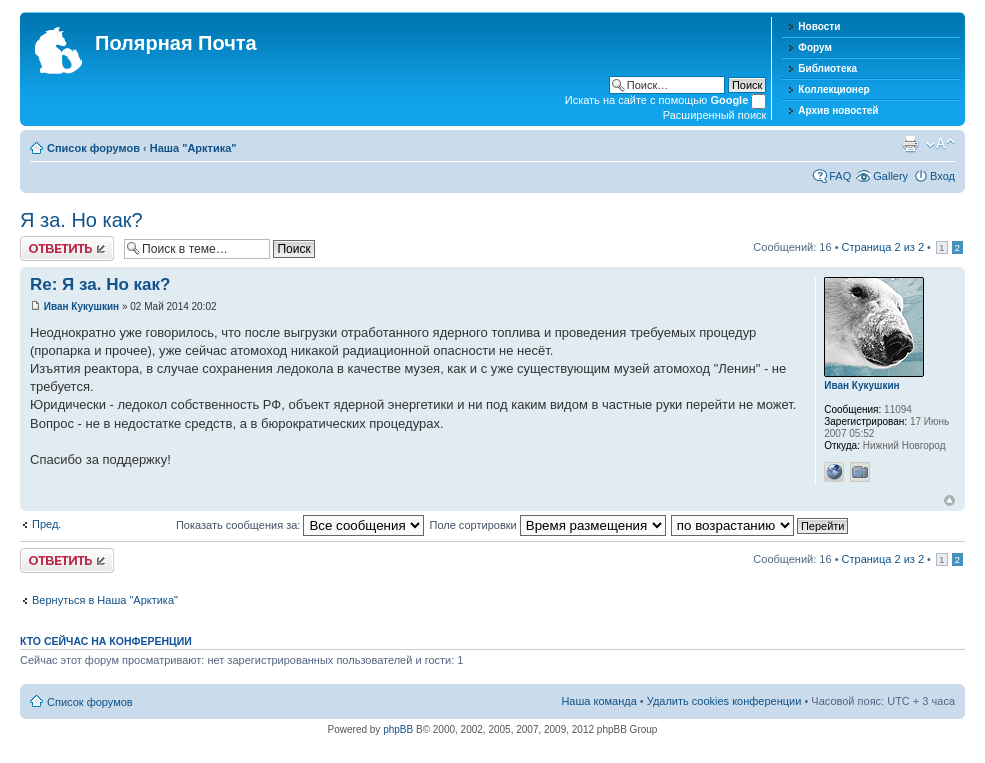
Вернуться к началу (949, 500)
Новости (819, 26)
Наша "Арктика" (193, 148)
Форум (814, 47)
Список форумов (93, 148)
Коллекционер (833, 89)
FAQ (840, 176)
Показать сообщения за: (300, 525)
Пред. (46, 524)
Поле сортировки (547, 525)
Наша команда (598, 701)
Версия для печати (910, 144)
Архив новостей (838, 110)
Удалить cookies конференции (724, 701)
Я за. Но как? (81, 220)
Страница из (883, 247)
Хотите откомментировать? (67, 248)
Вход (942, 176)
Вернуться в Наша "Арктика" (105, 600)
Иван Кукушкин (81, 306)
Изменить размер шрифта (940, 144)
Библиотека (827, 68)
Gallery (890, 176)
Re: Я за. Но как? (100, 284)
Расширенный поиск (715, 115)
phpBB (398, 729)
